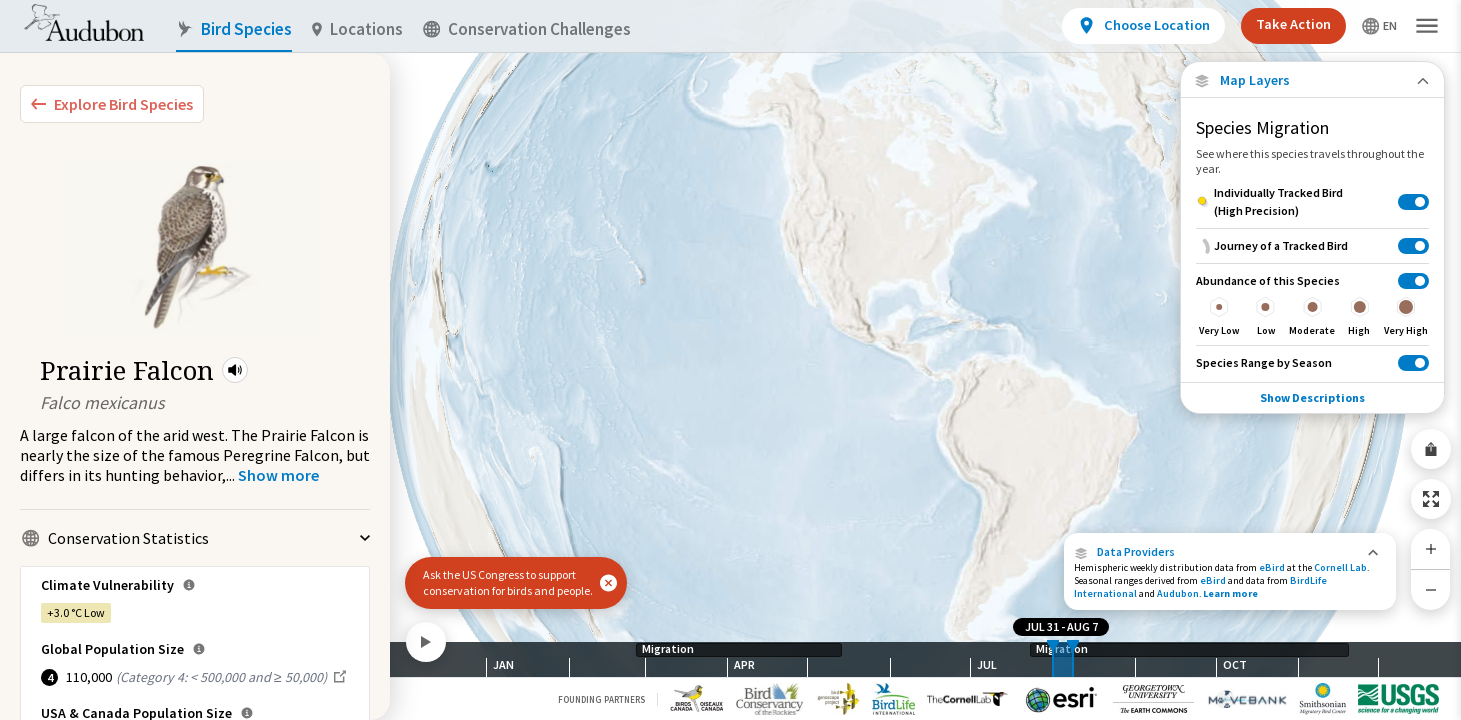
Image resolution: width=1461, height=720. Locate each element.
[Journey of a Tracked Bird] (1312, 245)
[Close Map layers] (1312, 80)
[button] (235, 370)
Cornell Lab (1340, 567)
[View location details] (1143, 26)
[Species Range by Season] (1312, 362)
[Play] (426, 642)
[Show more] (278, 475)
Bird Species (234, 29)
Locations (357, 29)
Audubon (1178, 593)
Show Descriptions (1312, 397)
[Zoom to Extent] (1431, 499)
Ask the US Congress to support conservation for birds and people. (508, 582)
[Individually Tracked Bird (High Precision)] (1312, 202)
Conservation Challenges (527, 29)
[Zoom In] (1431, 549)
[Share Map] (1431, 449)
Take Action (1293, 24)
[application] (730, 360)
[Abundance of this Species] (1312, 304)
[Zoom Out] (1431, 589)
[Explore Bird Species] (112, 104)
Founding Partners (601, 699)
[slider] (1053, 659)
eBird (1272, 567)
